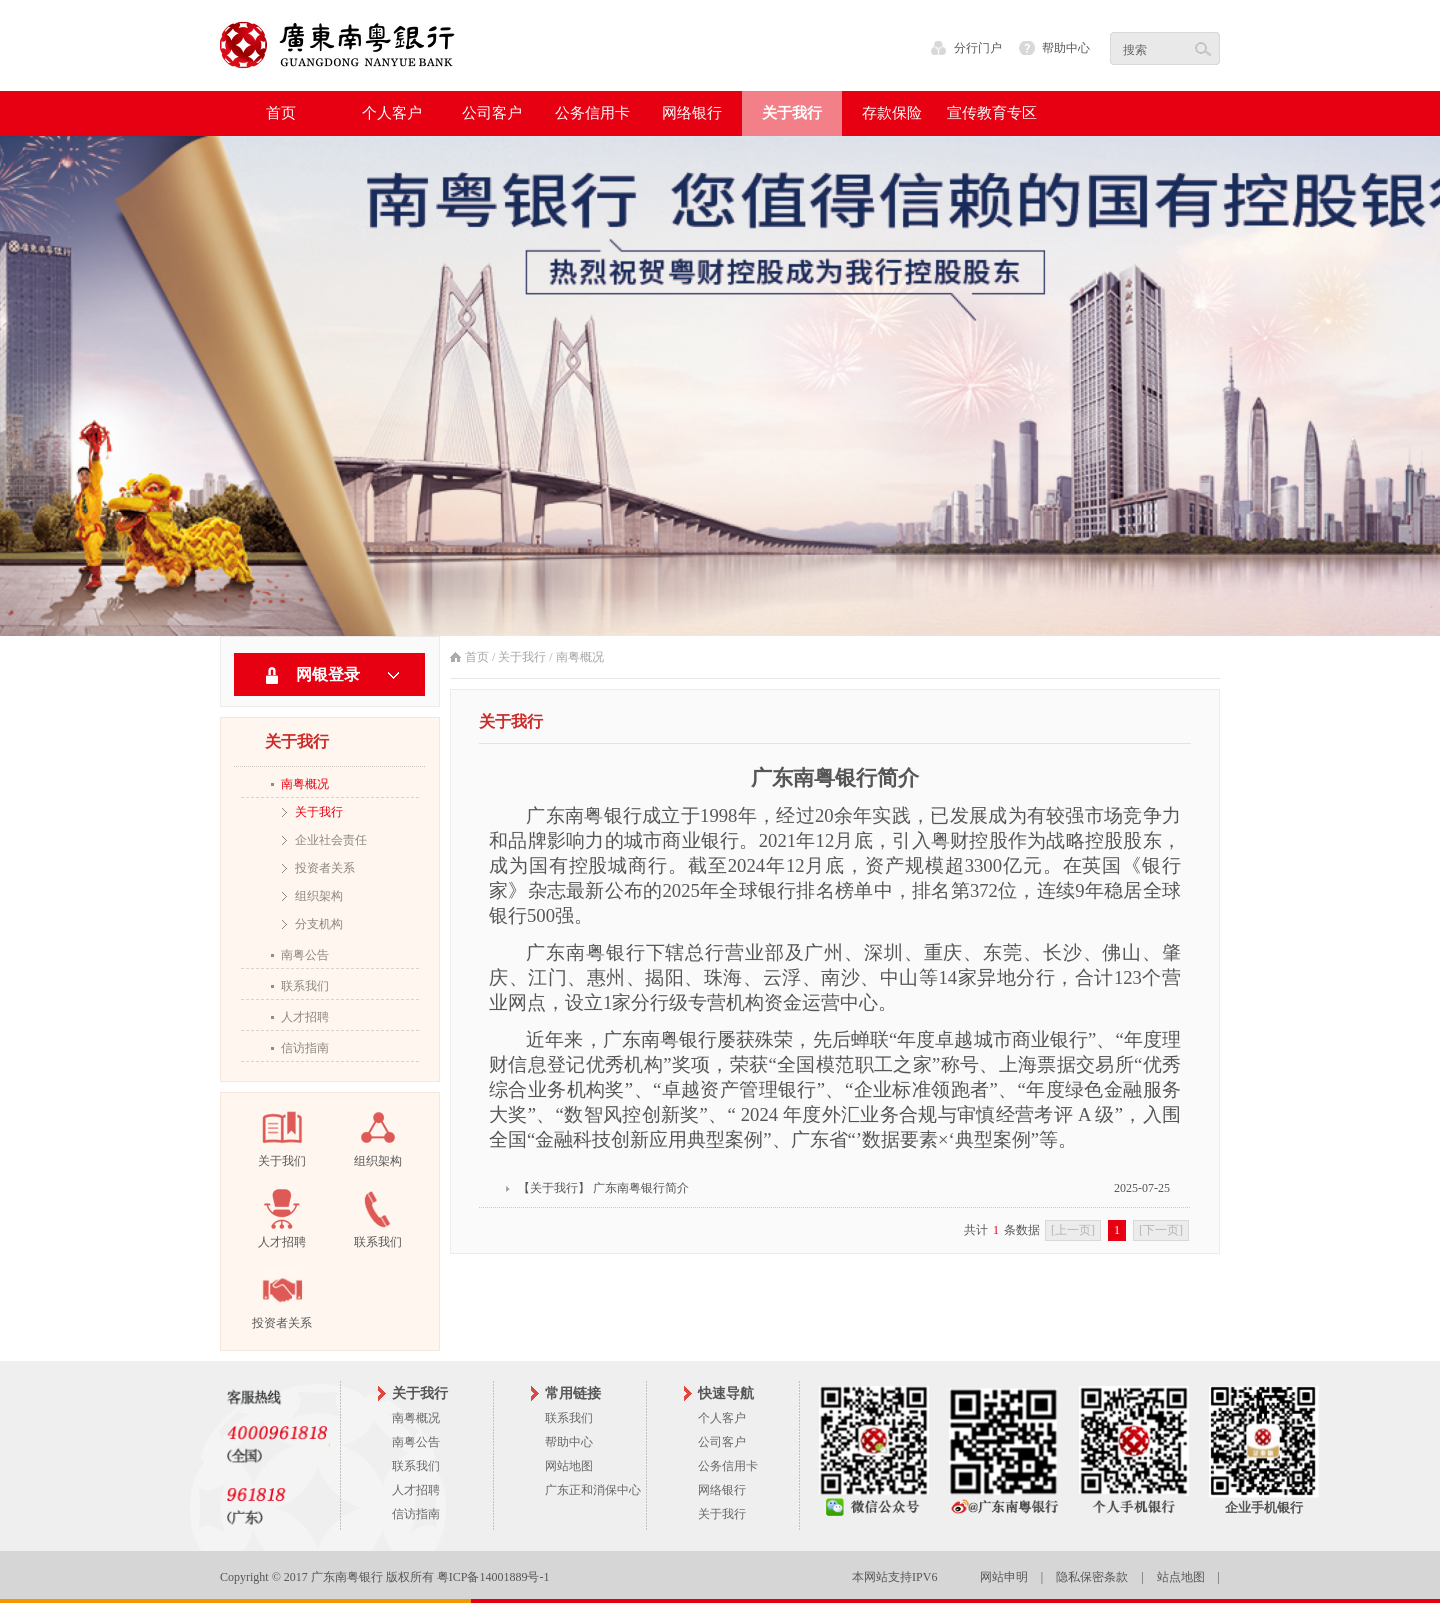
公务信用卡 (728, 1466)
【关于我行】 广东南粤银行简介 (603, 1188)
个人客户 (722, 1418)
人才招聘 (305, 1017)
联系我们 (305, 986)
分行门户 (978, 48)
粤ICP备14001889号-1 (493, 1577)
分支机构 (319, 924)
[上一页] (1073, 1230)
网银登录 (328, 674)
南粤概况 (305, 784)
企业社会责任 (331, 840)
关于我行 (319, 812)
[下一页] (1161, 1230)
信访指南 (305, 1048)
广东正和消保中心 (593, 1490)
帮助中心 (1066, 48)
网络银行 (722, 1490)
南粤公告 (305, 955)
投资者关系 (325, 868)
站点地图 (1181, 1577)
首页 (281, 113)
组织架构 (319, 896)
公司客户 (722, 1442)
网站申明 (1004, 1577)
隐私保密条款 (1092, 1577)
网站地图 (569, 1466)
